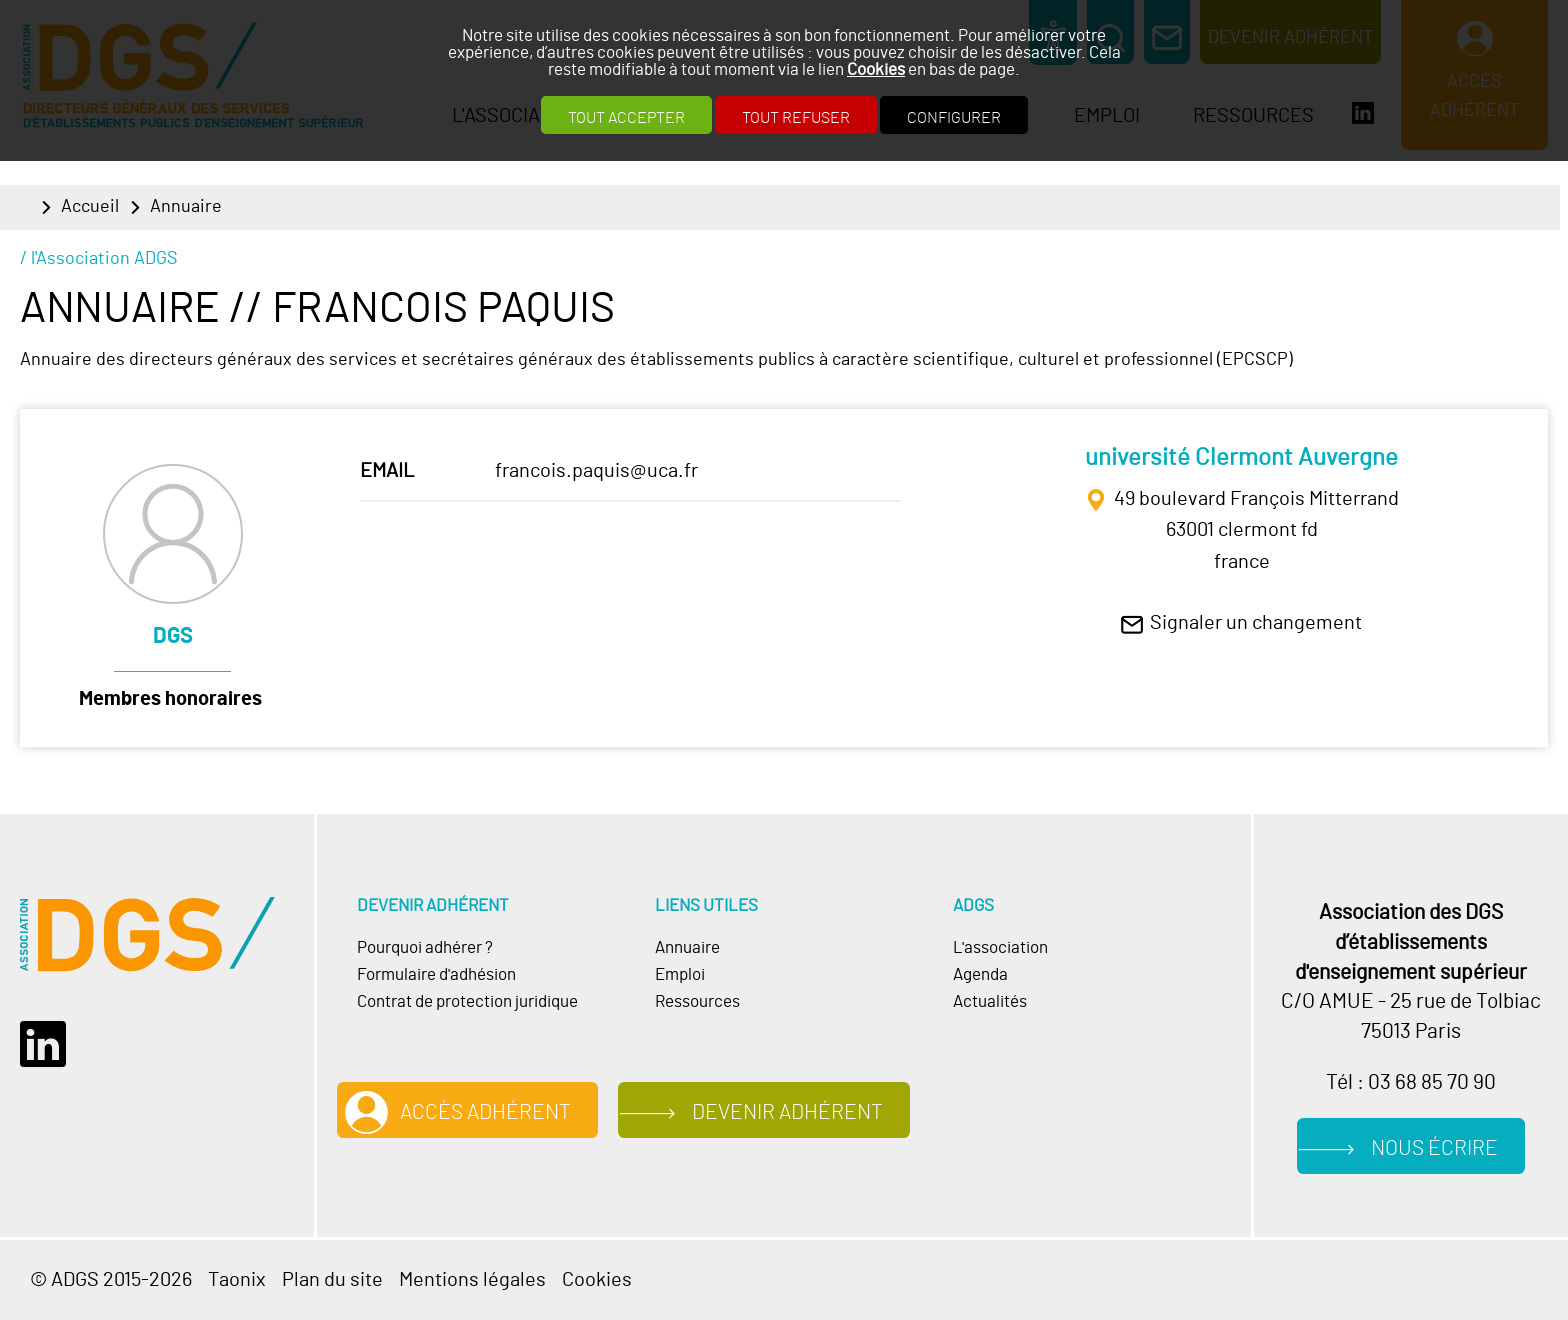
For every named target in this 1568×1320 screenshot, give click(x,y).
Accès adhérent (485, 1112)
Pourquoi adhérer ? (425, 947)
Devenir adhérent (787, 1112)
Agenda (980, 974)
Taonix (237, 1280)
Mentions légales (472, 1280)
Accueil (90, 207)
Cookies (876, 69)
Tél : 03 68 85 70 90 (1411, 1082)
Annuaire (186, 207)
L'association (1000, 947)
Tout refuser (796, 118)
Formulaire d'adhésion (436, 974)
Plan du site (332, 1280)
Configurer (954, 118)
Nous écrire (1434, 1148)
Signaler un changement (1256, 623)
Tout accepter (626, 118)
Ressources (697, 1001)
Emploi (680, 974)
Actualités (990, 1001)
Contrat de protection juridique (467, 1001)
